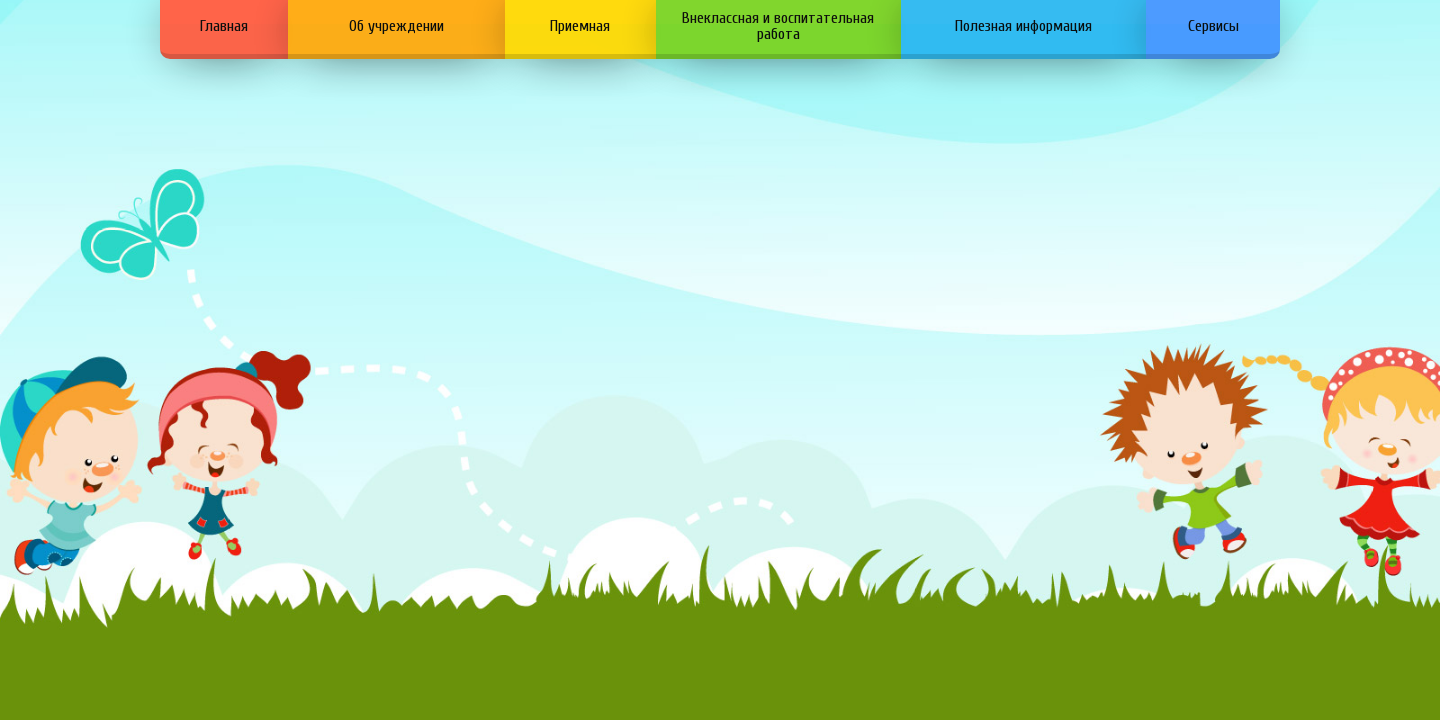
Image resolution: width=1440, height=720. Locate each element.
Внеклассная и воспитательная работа (778, 26)
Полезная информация (1023, 26)
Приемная (580, 26)
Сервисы (1213, 26)
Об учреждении (396, 26)
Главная (224, 26)
